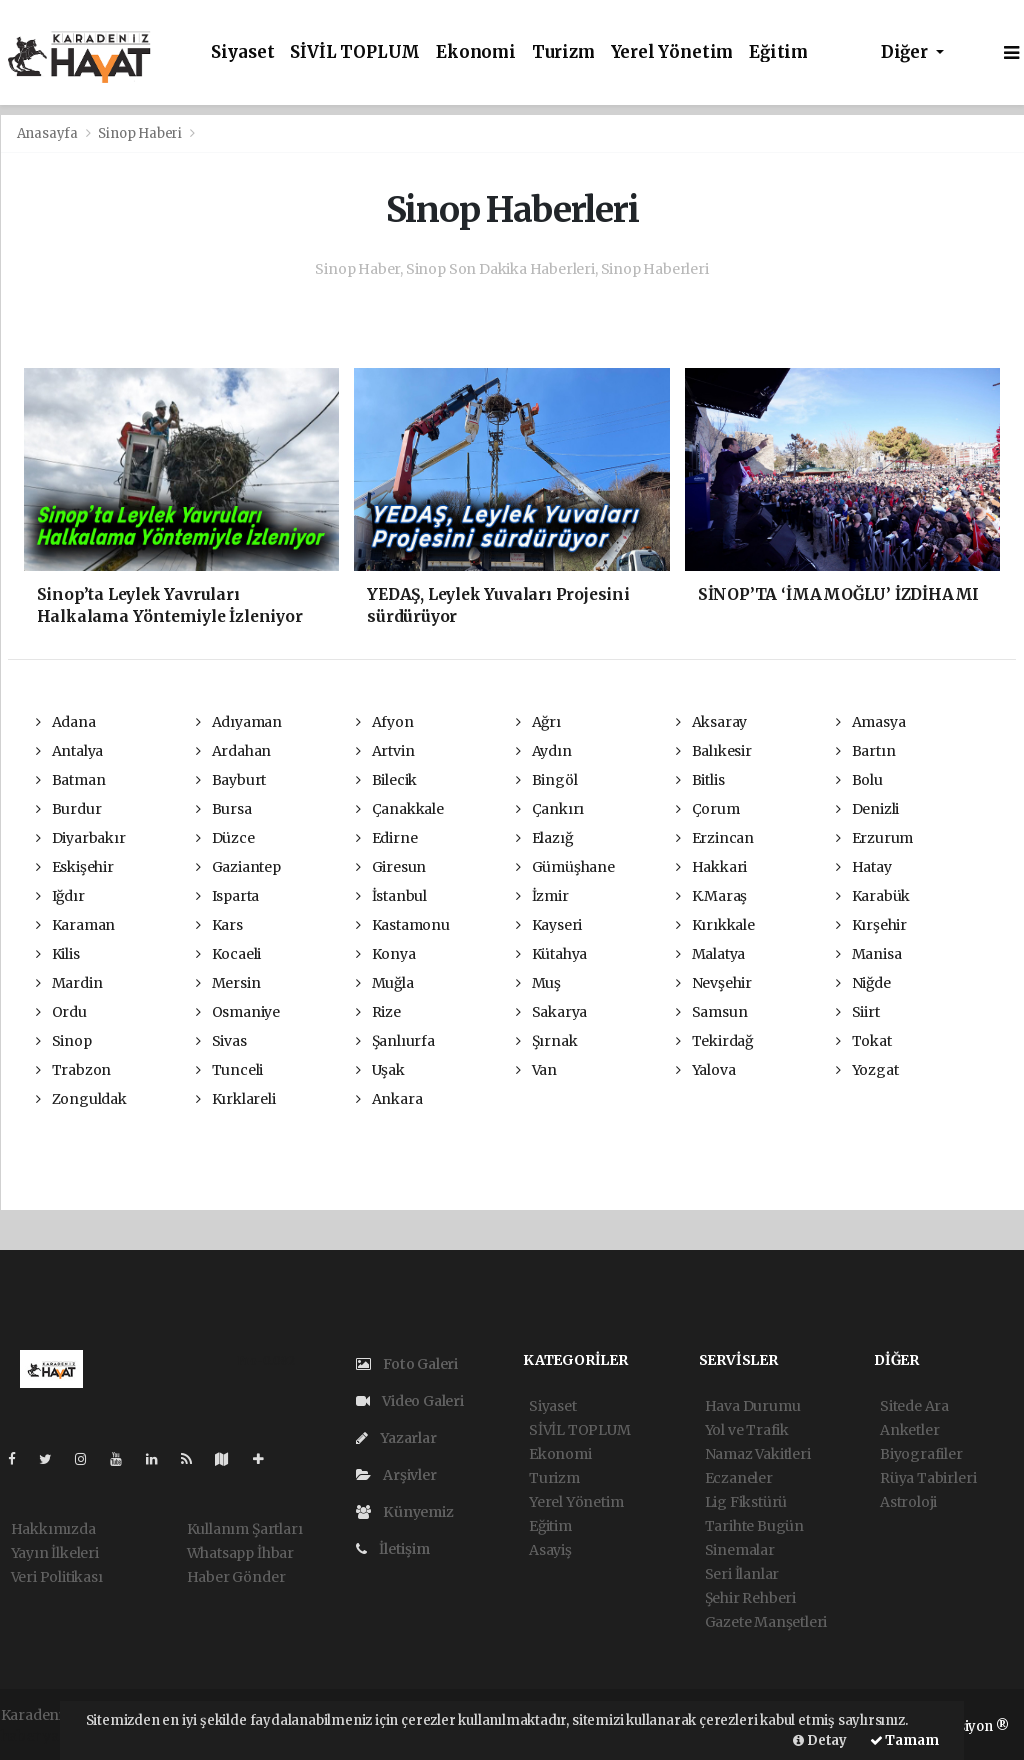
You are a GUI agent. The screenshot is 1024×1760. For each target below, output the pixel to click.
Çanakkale (400, 809)
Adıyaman (239, 722)
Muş (538, 983)
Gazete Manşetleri (766, 1622)
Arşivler (396, 1475)
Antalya (69, 751)
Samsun (711, 1012)
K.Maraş (711, 896)
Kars (219, 925)
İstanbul (391, 896)
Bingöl (546, 780)
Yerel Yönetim (672, 52)
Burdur (68, 809)
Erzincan (715, 838)
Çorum (708, 809)
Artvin (385, 751)
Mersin (228, 983)
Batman (70, 780)
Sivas (221, 1041)
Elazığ (544, 838)
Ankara (389, 1099)
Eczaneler (739, 1478)
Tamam (904, 1740)
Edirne (386, 838)
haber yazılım (48, 1736)
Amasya (870, 722)
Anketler (909, 1430)
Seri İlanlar (742, 1574)
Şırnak (546, 1041)
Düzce (225, 838)
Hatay (864, 867)
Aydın (544, 751)
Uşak (380, 1070)
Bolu (859, 780)
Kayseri (549, 925)
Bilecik (386, 780)
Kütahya (551, 954)
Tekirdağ (714, 1041)
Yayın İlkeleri (55, 1553)
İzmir (542, 896)
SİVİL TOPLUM (355, 52)
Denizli (867, 809)
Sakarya (551, 1012)
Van (536, 1070)
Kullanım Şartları (245, 1529)
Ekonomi (476, 52)
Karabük (873, 896)
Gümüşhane (565, 867)
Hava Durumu (753, 1406)
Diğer (906, 52)
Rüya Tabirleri (928, 1478)
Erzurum (874, 838)
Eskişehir (75, 867)
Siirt (858, 1012)
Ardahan (233, 751)
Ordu (61, 1012)
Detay (820, 1740)
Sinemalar (740, 1550)
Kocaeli (228, 954)
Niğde (863, 983)
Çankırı (550, 809)
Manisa (868, 954)
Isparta (227, 896)
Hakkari (711, 867)
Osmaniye (238, 1012)
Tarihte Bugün (755, 1526)
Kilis (58, 954)
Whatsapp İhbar (240, 1553)
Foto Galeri (407, 1364)
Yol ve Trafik (747, 1430)
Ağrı (538, 722)
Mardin (69, 983)
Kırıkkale (715, 925)
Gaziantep (238, 867)
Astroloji (908, 1502)
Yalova (705, 1070)
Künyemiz (405, 1512)
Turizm (563, 52)
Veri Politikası (57, 1577)
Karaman (75, 925)
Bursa (224, 809)
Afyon (385, 722)
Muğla (385, 983)
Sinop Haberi (140, 133)
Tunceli (229, 1070)
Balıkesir (714, 751)
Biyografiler (921, 1454)
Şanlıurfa (395, 1041)
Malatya (710, 954)
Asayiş (550, 1550)
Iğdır (60, 896)
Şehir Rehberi (751, 1598)
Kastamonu (403, 925)
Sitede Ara (914, 1406)
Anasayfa (49, 133)
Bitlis (700, 780)
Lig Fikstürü (746, 1502)
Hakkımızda (53, 1529)
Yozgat (867, 1070)
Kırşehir (871, 925)
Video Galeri (410, 1401)
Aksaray (711, 722)
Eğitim (778, 52)
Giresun (391, 867)
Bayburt (231, 780)
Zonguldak (81, 1099)
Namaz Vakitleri (758, 1454)
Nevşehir (714, 983)
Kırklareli (236, 1099)
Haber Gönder (236, 1577)
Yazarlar (396, 1438)
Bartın (865, 751)
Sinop (64, 1041)
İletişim (393, 1549)
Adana (66, 722)
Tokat (864, 1041)
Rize (378, 1012)
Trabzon (73, 1070)
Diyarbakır (81, 838)
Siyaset (243, 52)
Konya (386, 954)
